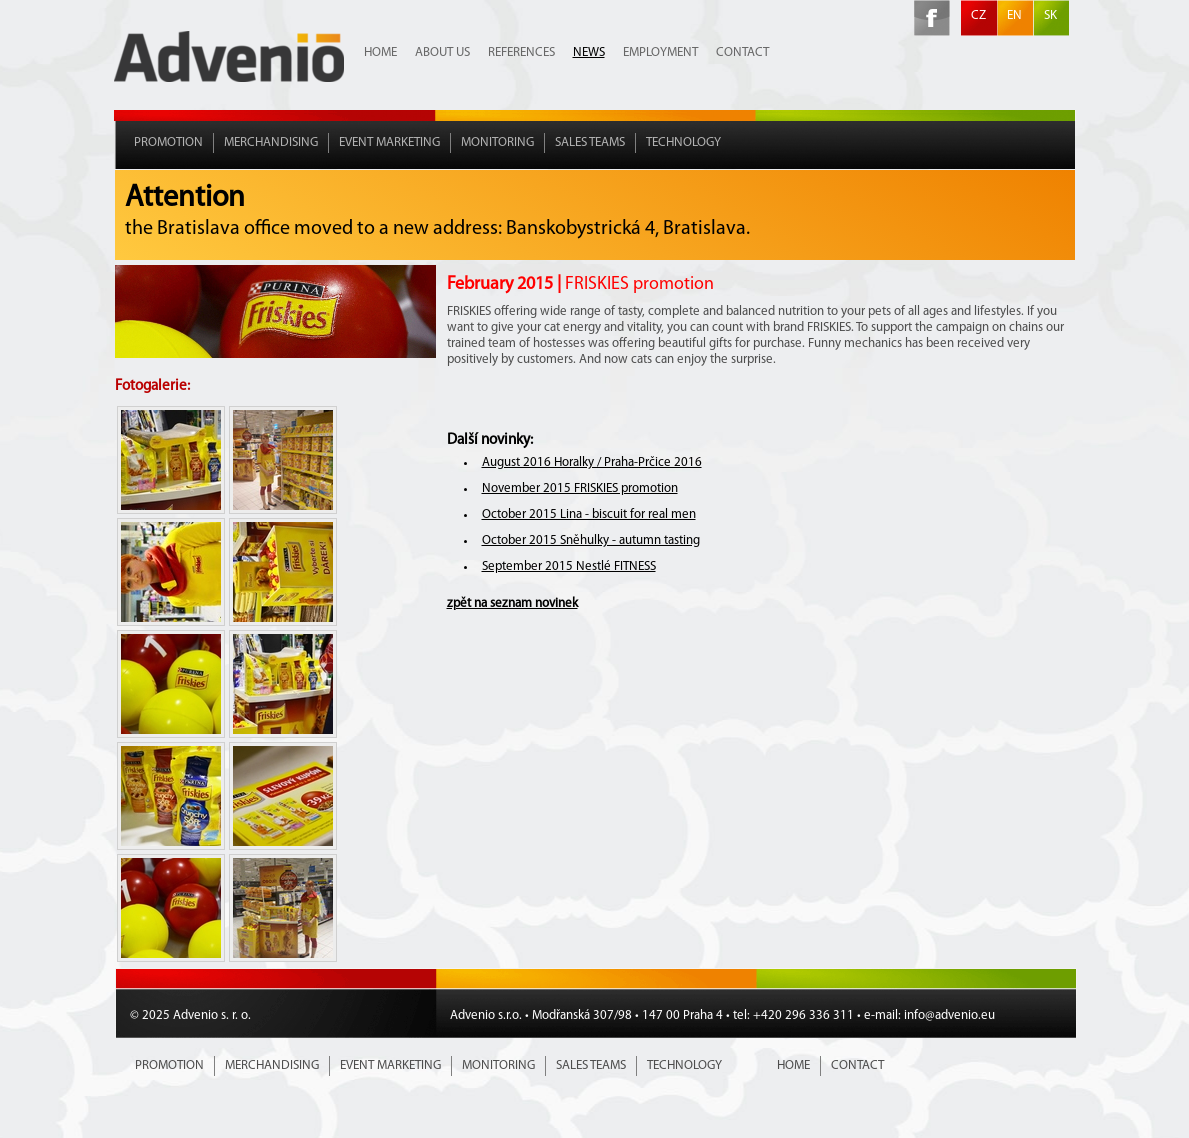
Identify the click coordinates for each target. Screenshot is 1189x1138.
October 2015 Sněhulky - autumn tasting (591, 540)
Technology (683, 142)
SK (1050, 15)
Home (380, 52)
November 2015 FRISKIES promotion (580, 488)
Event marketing (389, 142)
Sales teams (590, 142)
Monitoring (497, 142)
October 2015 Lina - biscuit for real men (589, 514)
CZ (978, 15)
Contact (742, 52)
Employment (660, 52)
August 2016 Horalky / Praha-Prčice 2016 (592, 462)
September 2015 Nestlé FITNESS (569, 566)
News (589, 52)
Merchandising (271, 142)
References (521, 52)
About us (442, 52)
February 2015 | (580, 284)
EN (1014, 15)
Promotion (168, 142)
